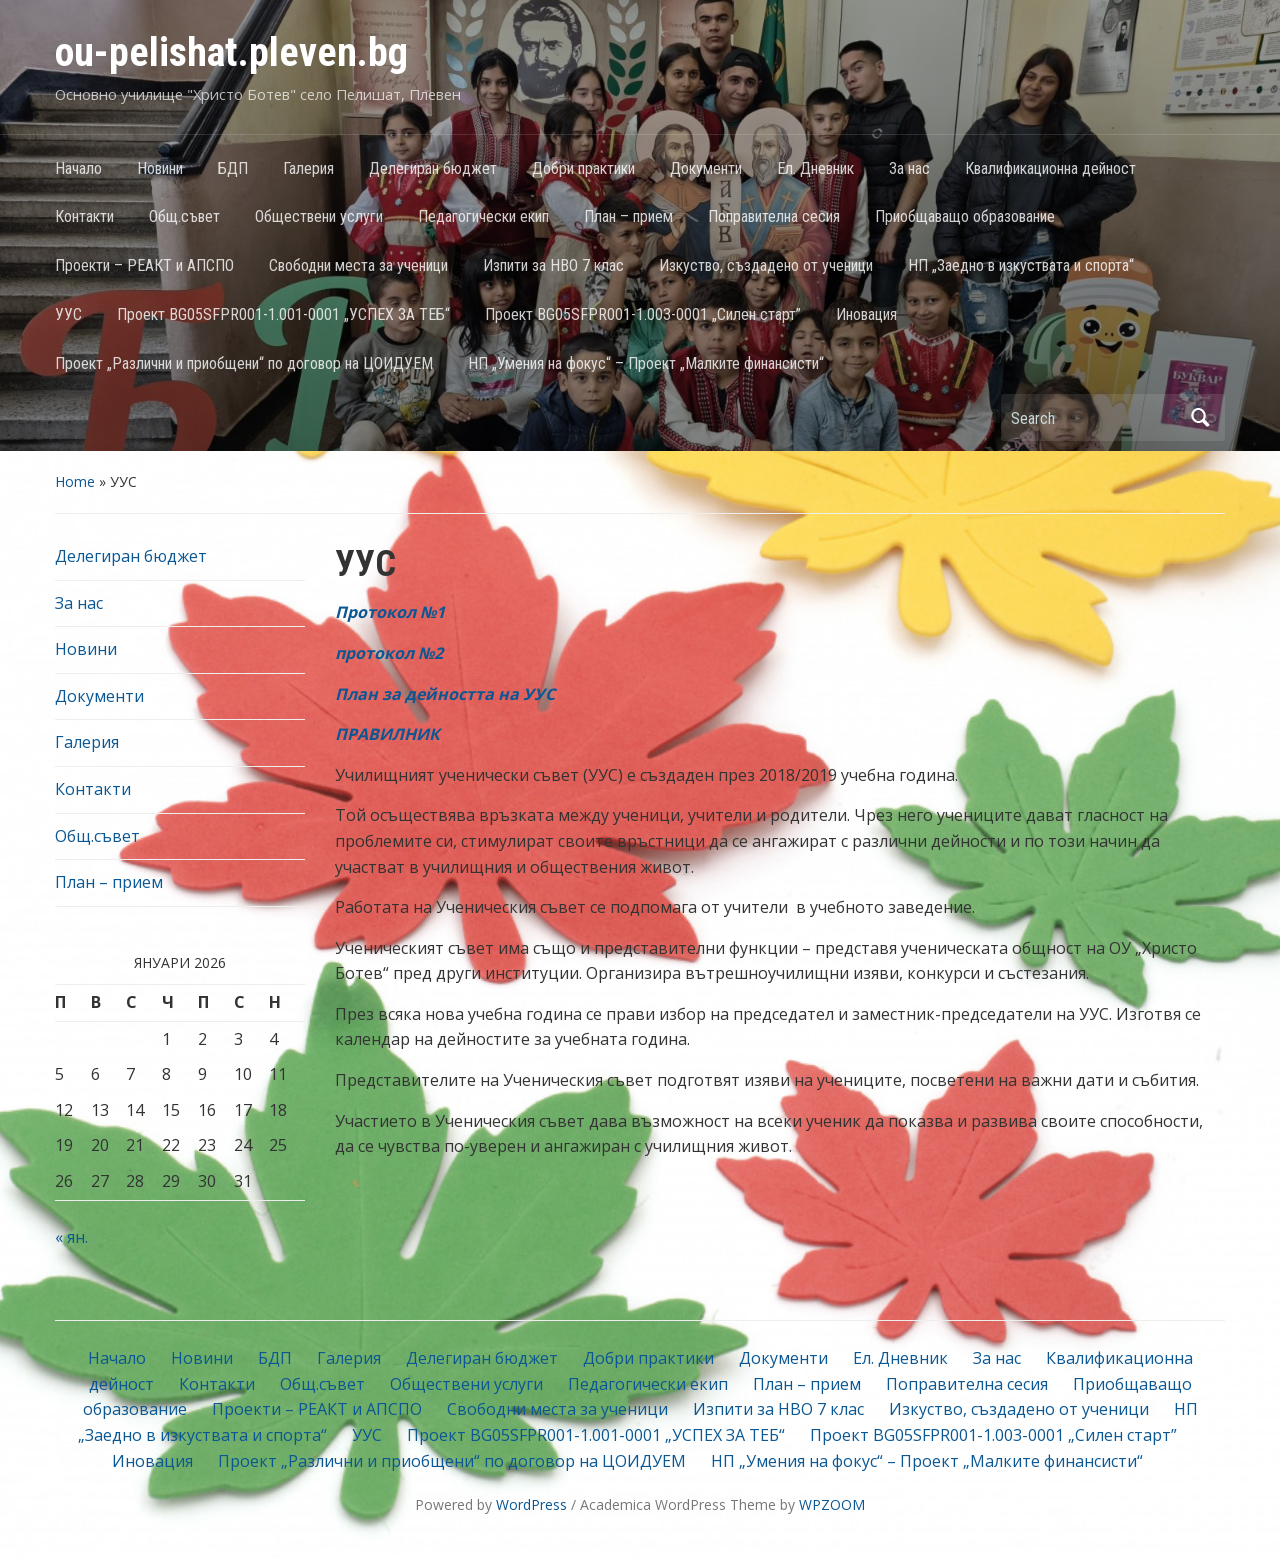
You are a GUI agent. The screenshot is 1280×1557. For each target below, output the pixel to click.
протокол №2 (389, 653)
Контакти (84, 216)
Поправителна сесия (774, 216)
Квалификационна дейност (1050, 168)
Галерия (308, 168)
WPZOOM (832, 1504)
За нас (909, 168)
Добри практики (583, 168)
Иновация (866, 314)
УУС (68, 314)
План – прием (628, 216)
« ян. (71, 1237)
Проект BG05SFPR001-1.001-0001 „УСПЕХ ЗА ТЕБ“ (283, 314)
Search (1200, 417)
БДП (233, 168)
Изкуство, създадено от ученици (766, 265)
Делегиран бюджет (433, 168)
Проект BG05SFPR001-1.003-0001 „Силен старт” (643, 314)
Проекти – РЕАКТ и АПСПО (144, 265)
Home (75, 481)
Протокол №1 (390, 612)
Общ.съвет (184, 216)
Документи (706, 168)
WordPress (531, 1504)
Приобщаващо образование (965, 216)
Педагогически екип (483, 216)
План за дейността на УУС (445, 694)
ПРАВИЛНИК (387, 734)
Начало (78, 168)
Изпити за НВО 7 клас (553, 265)
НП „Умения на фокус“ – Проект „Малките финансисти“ (646, 363)
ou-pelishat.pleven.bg (231, 52)
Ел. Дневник (815, 168)
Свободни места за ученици (358, 265)
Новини (160, 168)
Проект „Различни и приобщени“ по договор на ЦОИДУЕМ (244, 363)
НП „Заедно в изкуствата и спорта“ (1021, 265)
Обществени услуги (319, 216)
